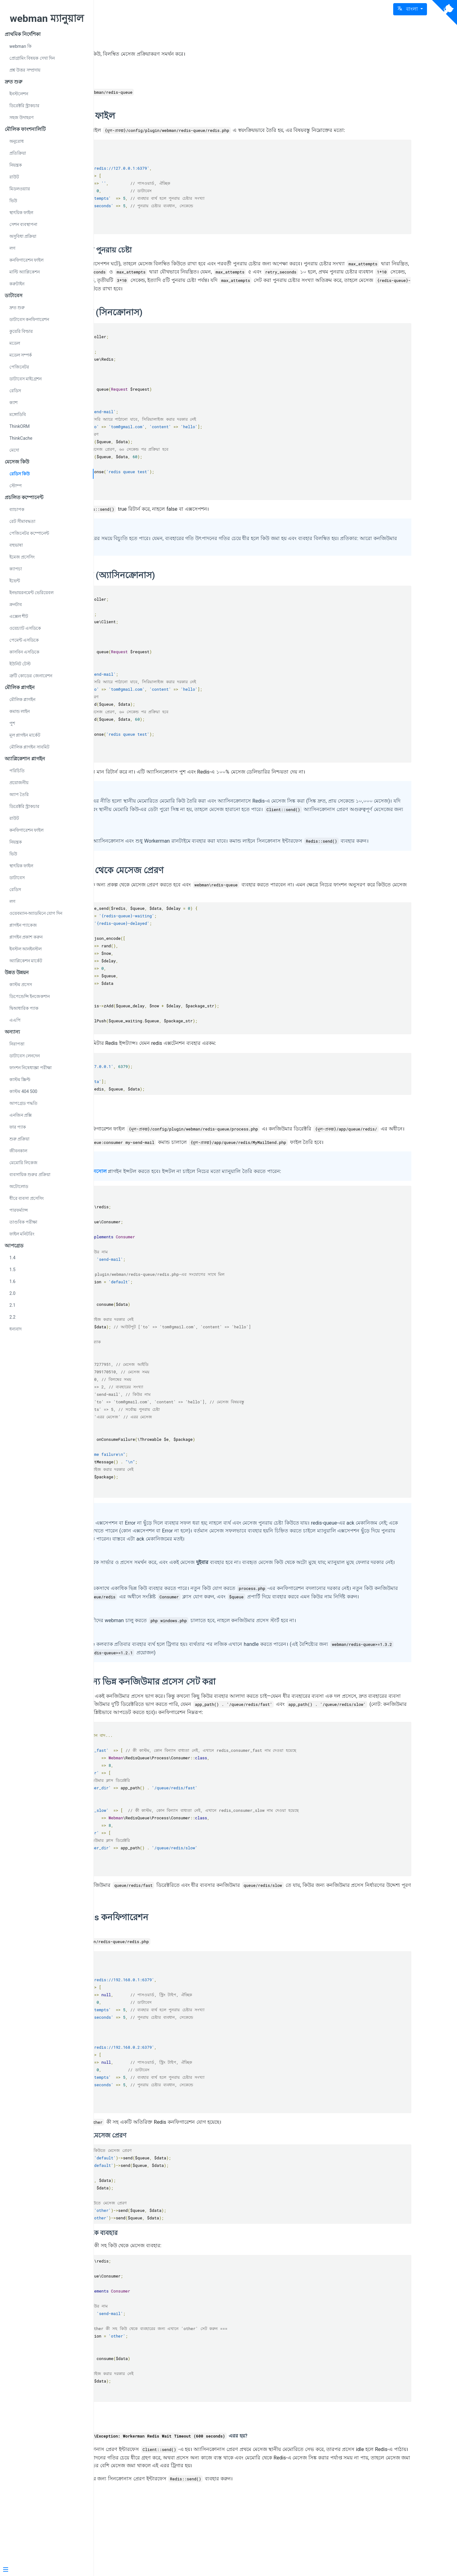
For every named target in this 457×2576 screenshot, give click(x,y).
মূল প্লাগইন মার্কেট (24, 735)
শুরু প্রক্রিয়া (19, 1138)
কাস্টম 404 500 (23, 1091)
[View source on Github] (444, 12)
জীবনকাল (18, 1150)
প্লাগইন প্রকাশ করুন (26, 937)
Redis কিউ (152, 37)
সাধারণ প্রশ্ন (150, 2486)
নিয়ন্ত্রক (15, 165)
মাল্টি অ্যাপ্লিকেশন (24, 271)
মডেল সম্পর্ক (20, 355)
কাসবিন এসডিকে (24, 651)
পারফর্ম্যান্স (18, 1210)
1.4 (12, 1257)
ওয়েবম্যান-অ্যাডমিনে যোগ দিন (35, 913)
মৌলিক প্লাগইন (22, 699)
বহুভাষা (16, 545)
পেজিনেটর (19, 366)
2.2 (12, 1317)
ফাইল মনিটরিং (21, 1233)
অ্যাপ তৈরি (19, 794)
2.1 (12, 1305)
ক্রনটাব (15, 604)
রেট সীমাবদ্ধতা (22, 521)
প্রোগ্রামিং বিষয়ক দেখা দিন (32, 58)
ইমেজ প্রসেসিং (22, 556)
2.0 (12, 1293)
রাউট (14, 176)
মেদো (14, 450)
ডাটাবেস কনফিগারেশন (29, 319)
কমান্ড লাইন (19, 711)
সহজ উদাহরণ (21, 117)
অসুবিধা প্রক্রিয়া (22, 236)
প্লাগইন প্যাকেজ (23, 925)
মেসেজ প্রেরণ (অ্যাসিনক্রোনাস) (184, 591)
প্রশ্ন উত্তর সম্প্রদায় (24, 70)
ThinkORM (19, 426)
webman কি (20, 46)
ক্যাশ (13, 402)
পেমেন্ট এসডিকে (24, 640)
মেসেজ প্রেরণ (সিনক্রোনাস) (178, 328)
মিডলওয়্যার (19, 188)
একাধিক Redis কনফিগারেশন (181, 1981)
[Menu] (44, 2570)
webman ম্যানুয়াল (47, 18)
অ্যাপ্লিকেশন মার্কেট (25, 960)
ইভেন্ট (14, 580)
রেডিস (15, 390)
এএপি (15, 1020)
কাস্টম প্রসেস (20, 984)
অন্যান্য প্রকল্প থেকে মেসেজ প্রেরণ (189, 894)
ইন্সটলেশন (148, 78)
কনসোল (182, 1203)
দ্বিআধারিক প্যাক (23, 1008)
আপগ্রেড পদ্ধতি (23, 1103)
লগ (12, 248)
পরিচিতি (17, 770)
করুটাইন (16, 283)
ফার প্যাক (17, 1127)
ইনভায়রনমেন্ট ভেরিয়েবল (31, 592)
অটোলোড (18, 1186)
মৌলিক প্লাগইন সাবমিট (29, 746)
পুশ (12, 723)
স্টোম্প (15, 485)
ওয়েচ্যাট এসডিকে (25, 628)
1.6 (12, 1281)
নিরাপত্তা (16, 1043)
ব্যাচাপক (16, 509)
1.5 (12, 1269)
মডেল (14, 343)
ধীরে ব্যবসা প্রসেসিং (26, 1198)
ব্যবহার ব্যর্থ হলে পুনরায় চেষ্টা (173, 258)
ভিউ (13, 200)
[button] (410, 9)
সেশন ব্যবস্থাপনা (23, 224)
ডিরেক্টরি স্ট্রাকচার (24, 105)
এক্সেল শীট (18, 616)
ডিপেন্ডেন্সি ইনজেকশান (29, 996)
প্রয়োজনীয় (18, 782)
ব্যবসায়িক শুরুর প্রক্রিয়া (29, 1174)
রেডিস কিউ (19, 473)
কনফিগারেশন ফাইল (26, 260)
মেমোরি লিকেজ (23, 1162)
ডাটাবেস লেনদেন (24, 1055)
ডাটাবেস (17, 877)
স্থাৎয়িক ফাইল (21, 212)
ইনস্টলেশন (18, 93)
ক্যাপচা (15, 568)
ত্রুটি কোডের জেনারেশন (30, 675)
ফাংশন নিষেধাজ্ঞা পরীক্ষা (30, 1067)
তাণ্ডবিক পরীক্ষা (23, 1222)
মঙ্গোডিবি (17, 414)
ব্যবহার (142, 1138)
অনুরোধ (16, 141)
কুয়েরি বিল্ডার (21, 331)
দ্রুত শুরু (17, 307)
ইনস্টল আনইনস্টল (25, 948)
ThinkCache (21, 438)
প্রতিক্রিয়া (17, 153)
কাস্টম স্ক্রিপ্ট (19, 1079)
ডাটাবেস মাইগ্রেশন (25, 378)
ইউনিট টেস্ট (20, 663)
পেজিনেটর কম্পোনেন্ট (29, 533)
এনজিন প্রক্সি (20, 1115)
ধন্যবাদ (15, 1328)
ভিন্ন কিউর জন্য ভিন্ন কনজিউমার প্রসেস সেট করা (215, 1738)
